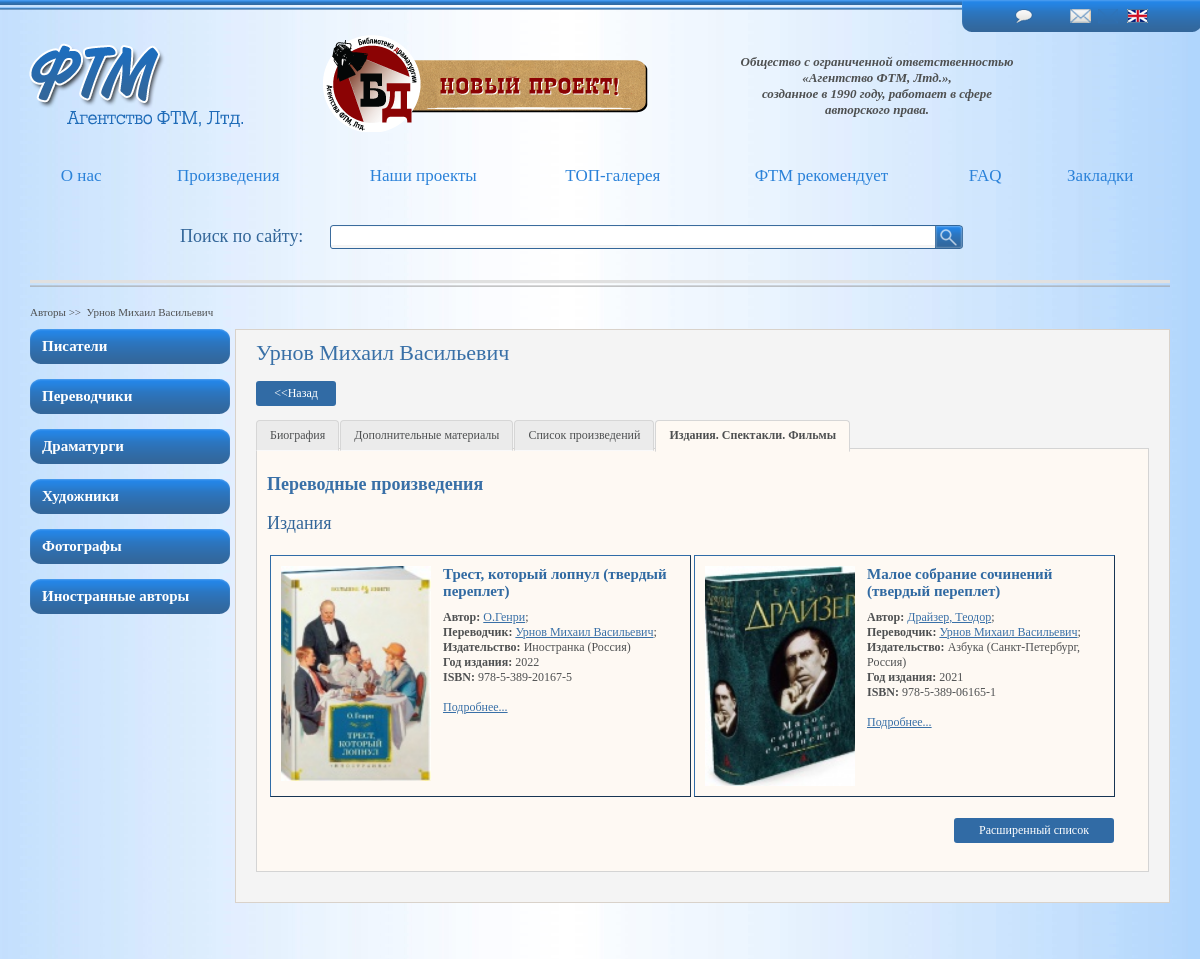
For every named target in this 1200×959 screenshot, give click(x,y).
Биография (297, 435)
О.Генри (504, 617)
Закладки (1100, 175)
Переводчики (87, 396)
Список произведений (584, 435)
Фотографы (82, 546)
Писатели (74, 346)
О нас (81, 175)
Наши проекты (423, 175)
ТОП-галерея (612, 175)
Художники (80, 496)
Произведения (228, 175)
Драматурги (83, 446)
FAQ (985, 175)
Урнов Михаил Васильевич (584, 632)
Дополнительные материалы (426, 435)
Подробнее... (475, 707)
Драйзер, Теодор (949, 617)
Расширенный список (1034, 830)
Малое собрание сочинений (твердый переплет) (959, 582)
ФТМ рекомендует (821, 175)
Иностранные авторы (115, 596)
